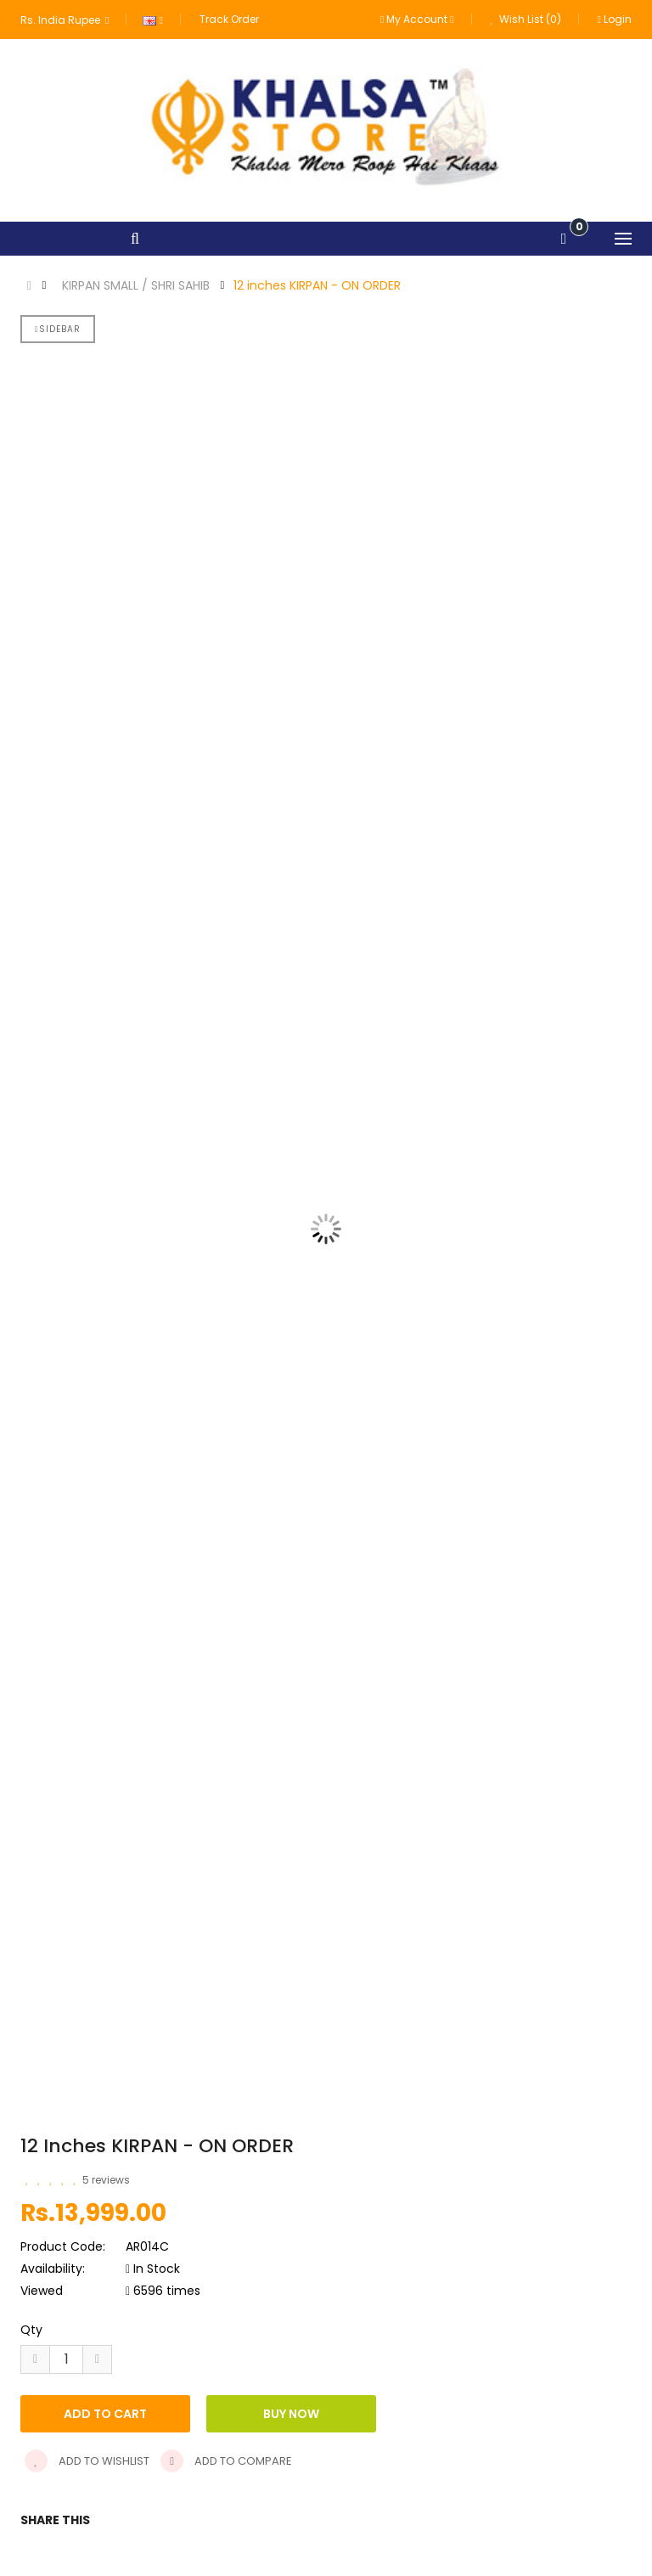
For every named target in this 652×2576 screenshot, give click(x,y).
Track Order (229, 19)
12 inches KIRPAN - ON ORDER (317, 285)
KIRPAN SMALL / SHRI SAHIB (136, 285)
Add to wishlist (87, 2461)
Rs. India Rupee (64, 20)
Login (615, 19)
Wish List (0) (526, 19)
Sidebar (58, 329)
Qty (31, 2329)
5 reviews (106, 2180)
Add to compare (226, 2461)
